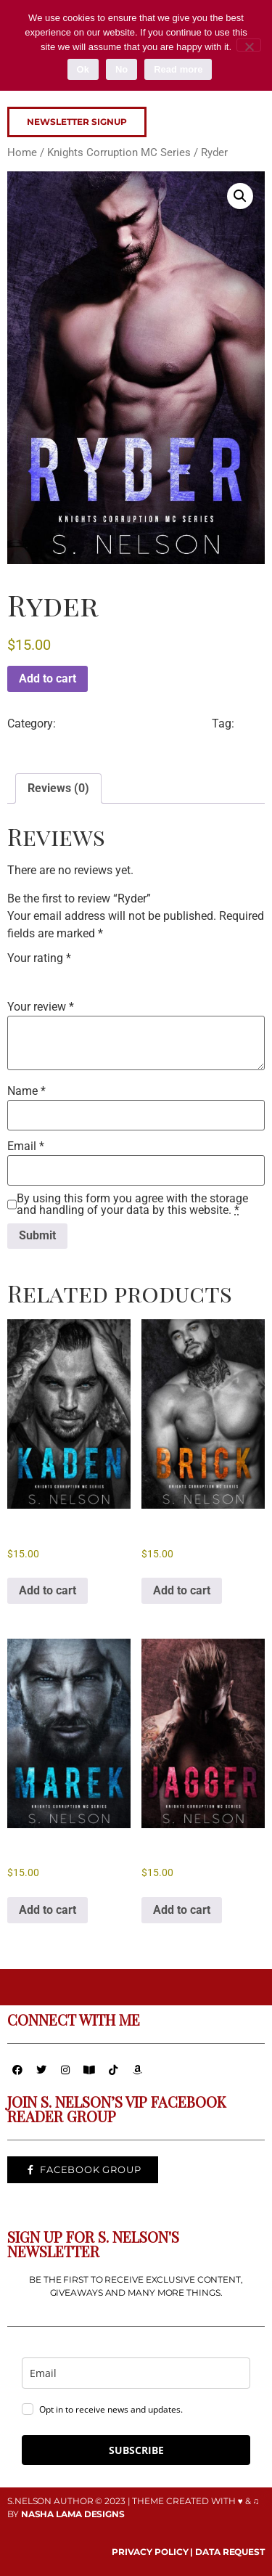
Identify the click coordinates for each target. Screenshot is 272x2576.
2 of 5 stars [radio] (36, 976)
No (121, 69)
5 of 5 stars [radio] (97, 976)
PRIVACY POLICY (150, 2551)
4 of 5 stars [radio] (77, 976)
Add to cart (47, 678)
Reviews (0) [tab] (58, 788)
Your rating (39, 958)
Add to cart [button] (47, 1590)
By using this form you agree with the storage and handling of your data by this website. (132, 1204)
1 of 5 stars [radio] (16, 976)
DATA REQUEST (230, 2551)
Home (22, 152)
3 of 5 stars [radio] (56, 976)
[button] (240, 196)
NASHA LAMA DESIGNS (73, 2513)
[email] (136, 2373)
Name (26, 1091)
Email (25, 1146)
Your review (40, 1007)
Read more (178, 69)
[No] (248, 45)
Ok (83, 69)
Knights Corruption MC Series (119, 152)
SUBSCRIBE (136, 2450)
